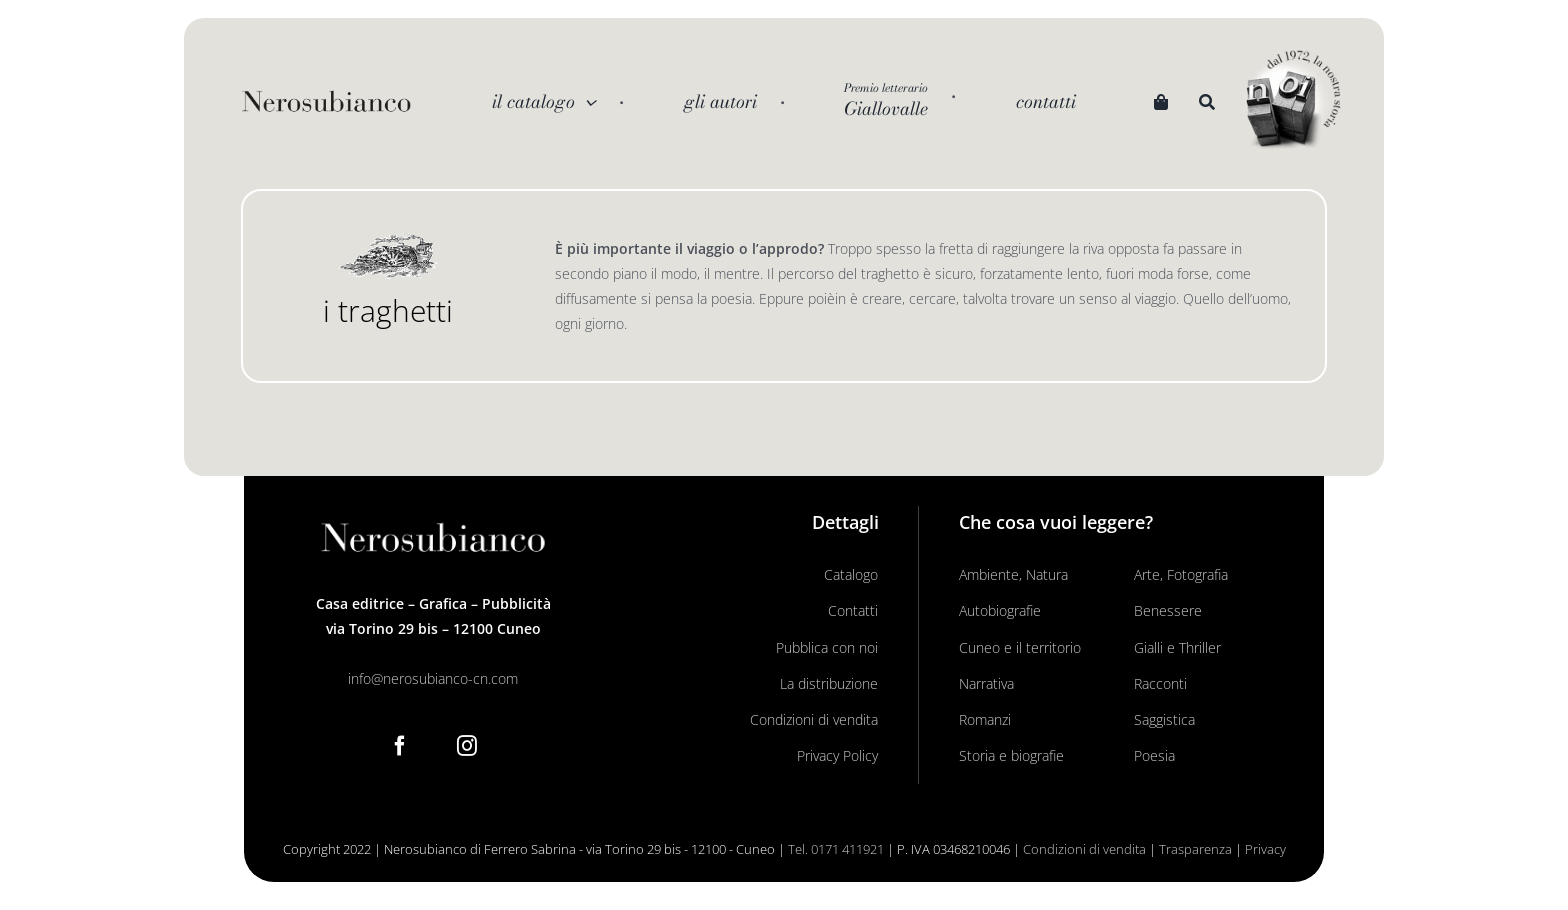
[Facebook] (400, 746)
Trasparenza (1195, 849)
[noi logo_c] (1293, 101)
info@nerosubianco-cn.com (433, 678)
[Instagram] (467, 746)
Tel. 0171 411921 (836, 849)
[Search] (1207, 102)
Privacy (1265, 849)
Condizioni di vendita (1084, 849)
